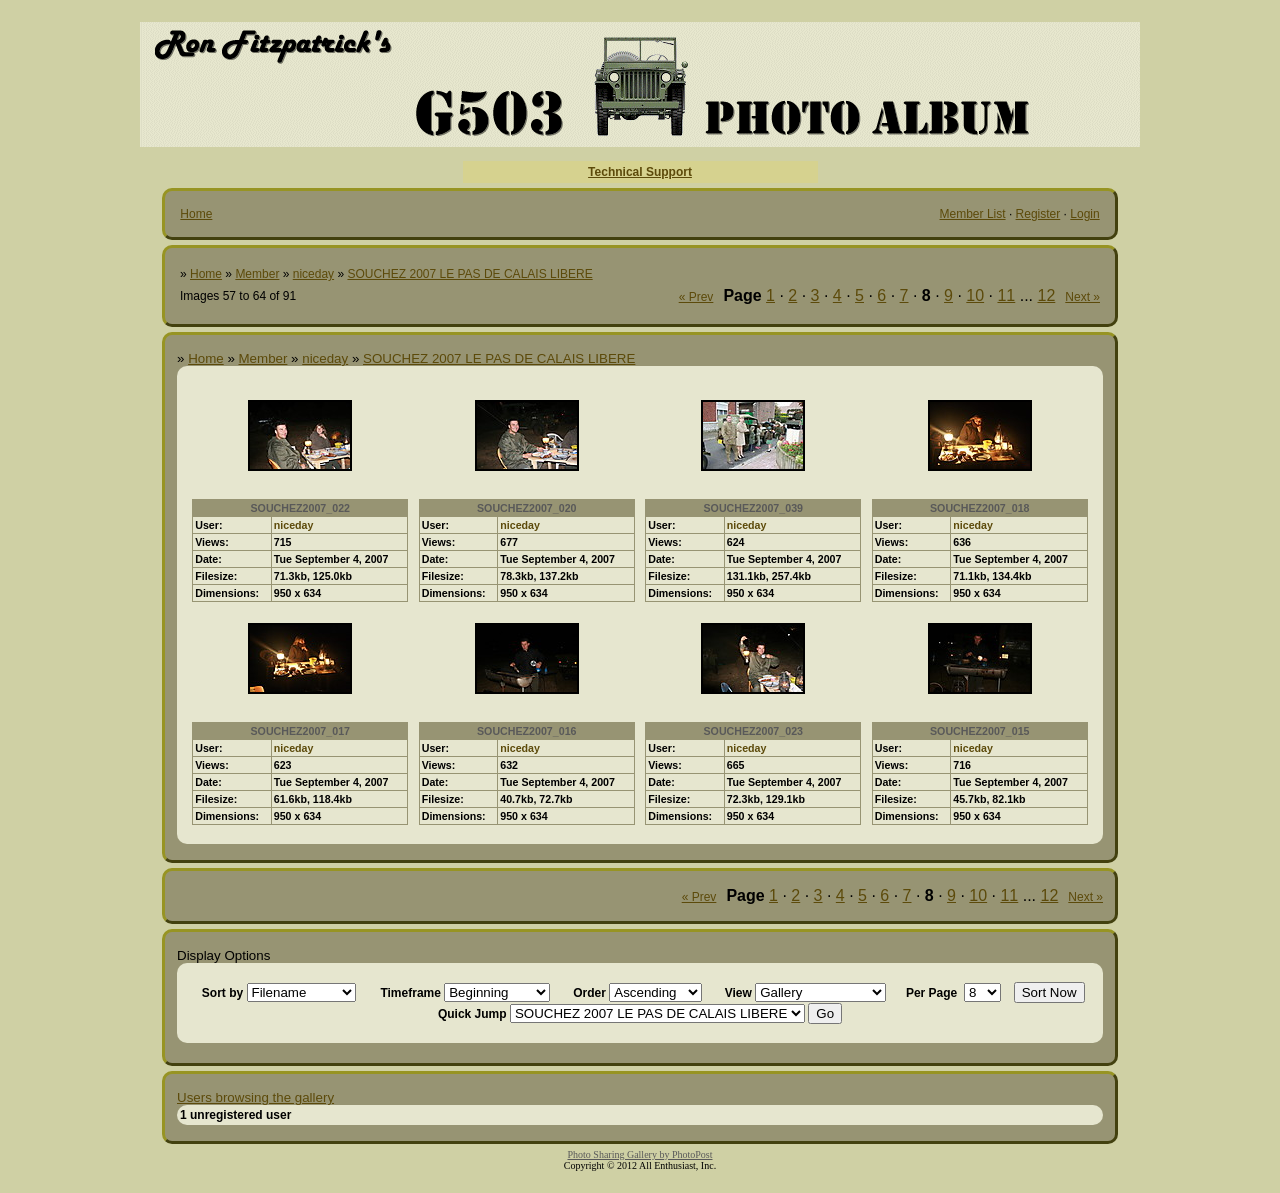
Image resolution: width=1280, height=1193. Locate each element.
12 (1047, 295)
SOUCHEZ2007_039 (753, 508)
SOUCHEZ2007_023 (753, 731)
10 (975, 295)
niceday (313, 274)
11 (1006, 295)
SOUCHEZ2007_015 (980, 731)
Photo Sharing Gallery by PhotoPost (639, 1154)
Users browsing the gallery (255, 1097)
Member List (973, 214)
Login (1084, 214)
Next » (1082, 297)
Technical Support (640, 172)
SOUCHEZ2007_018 (980, 508)
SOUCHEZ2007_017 (300, 731)
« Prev (696, 297)
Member (257, 274)
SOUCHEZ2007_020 (527, 508)
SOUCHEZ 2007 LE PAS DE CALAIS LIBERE (469, 274)
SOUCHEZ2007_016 (527, 731)
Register (1038, 214)
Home (196, 214)
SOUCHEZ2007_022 (300, 508)
